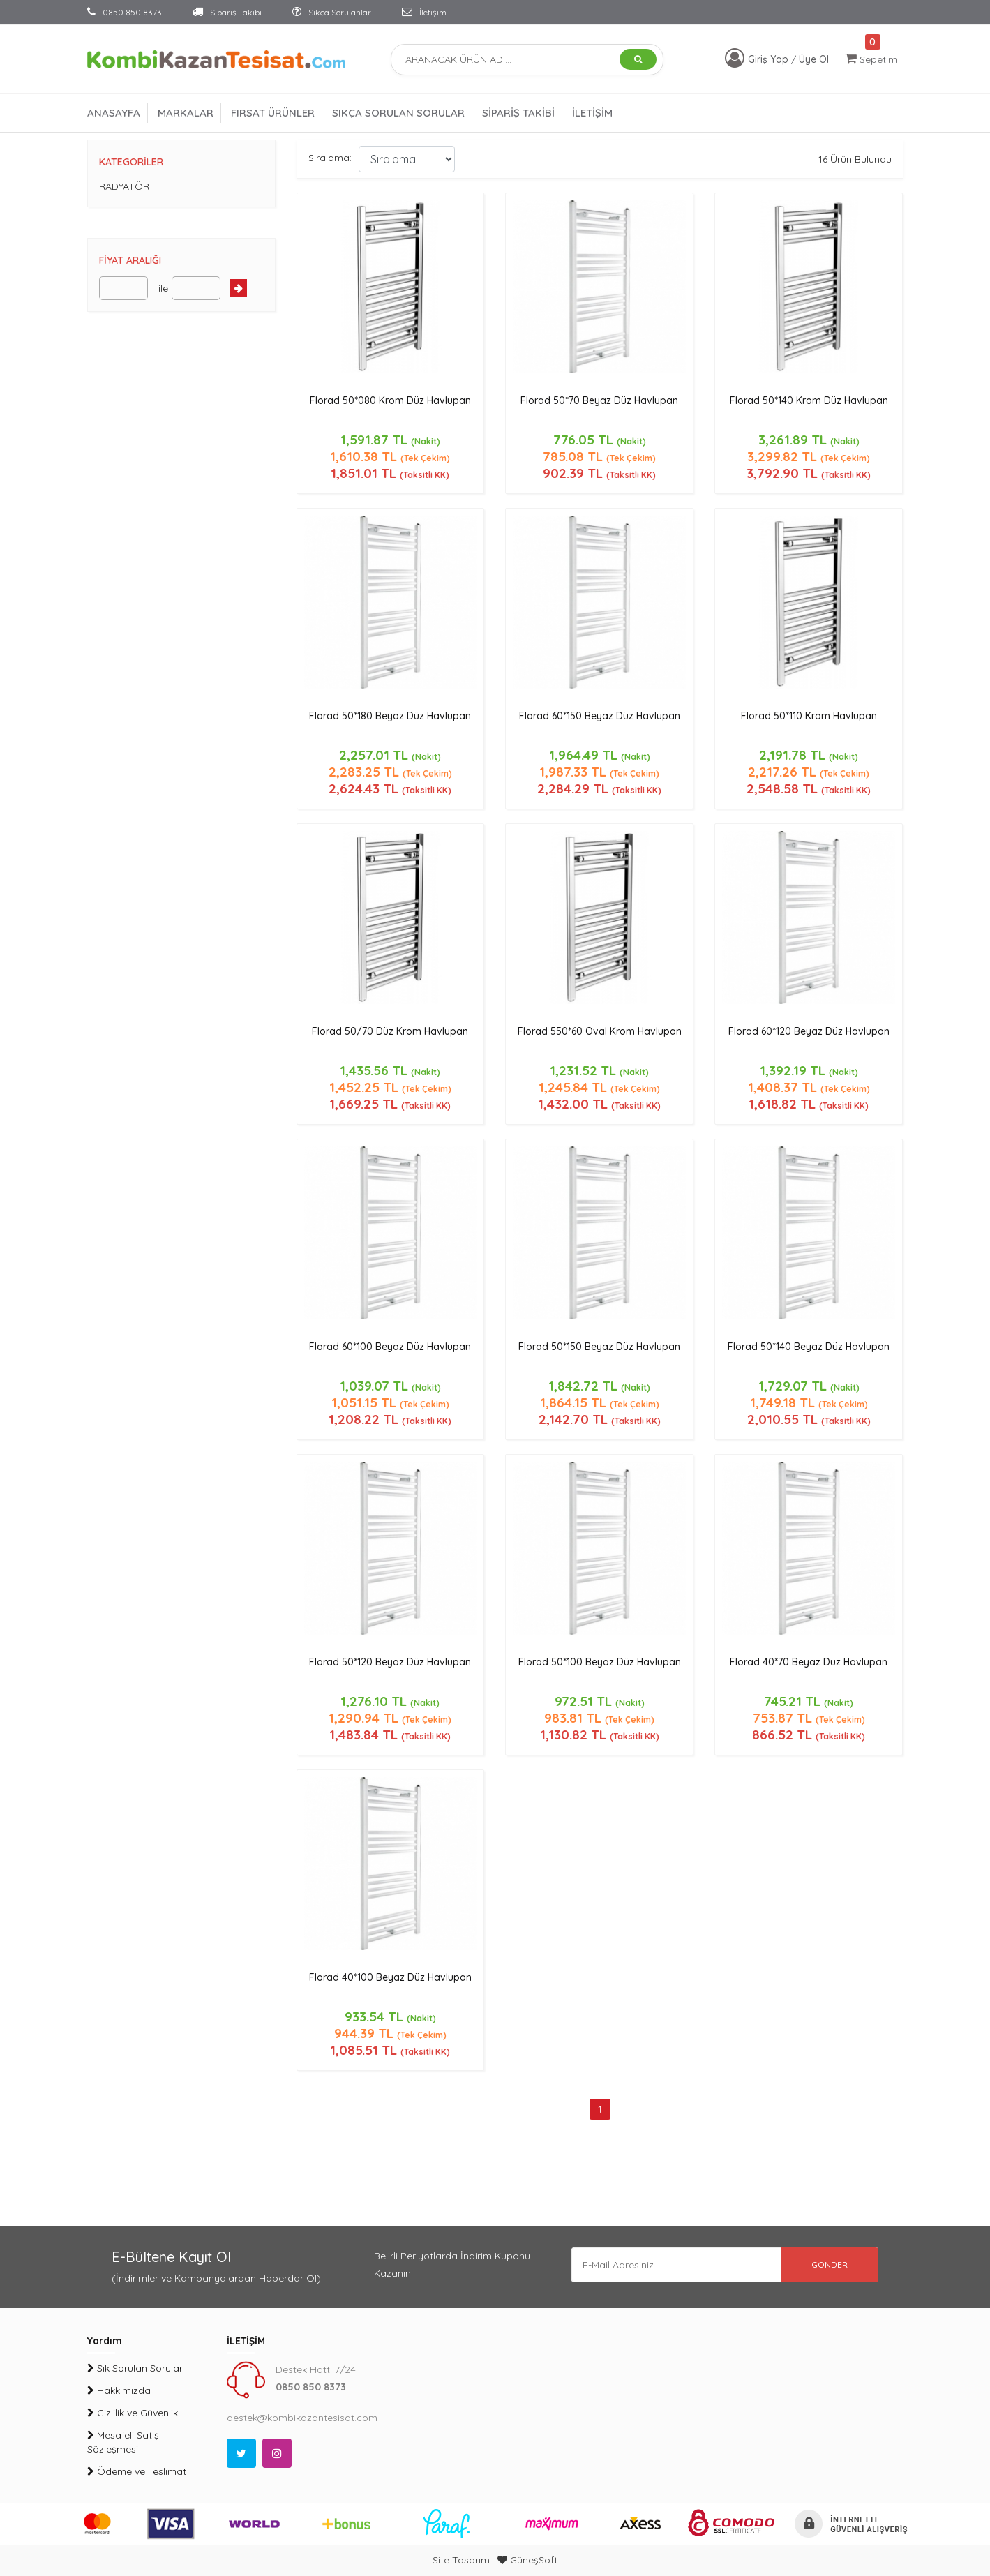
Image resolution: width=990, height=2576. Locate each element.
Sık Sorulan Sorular (135, 2368)
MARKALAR (185, 112)
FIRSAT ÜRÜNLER (273, 112)
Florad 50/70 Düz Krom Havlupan (390, 1031)
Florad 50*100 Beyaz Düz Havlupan (599, 1662)
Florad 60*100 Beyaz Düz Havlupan (390, 1346)
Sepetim (871, 59)
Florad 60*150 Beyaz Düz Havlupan (599, 716)
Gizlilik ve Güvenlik (132, 2412)
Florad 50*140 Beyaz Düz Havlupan (809, 1346)
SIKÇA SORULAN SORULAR (398, 112)
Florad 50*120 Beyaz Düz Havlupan (390, 1662)
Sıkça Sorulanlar (331, 12)
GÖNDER (829, 2264)
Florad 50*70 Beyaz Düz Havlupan (599, 400)
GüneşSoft (527, 2560)
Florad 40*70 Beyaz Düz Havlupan (808, 1662)
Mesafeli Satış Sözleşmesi (123, 2442)
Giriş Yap (769, 59)
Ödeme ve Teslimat (136, 2471)
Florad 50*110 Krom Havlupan (809, 716)
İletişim (424, 12)
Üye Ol (814, 59)
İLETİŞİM (592, 112)
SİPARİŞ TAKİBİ (518, 112)
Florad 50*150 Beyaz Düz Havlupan (599, 1346)
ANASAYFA (113, 112)
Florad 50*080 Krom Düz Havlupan (390, 400)
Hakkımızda (119, 2390)
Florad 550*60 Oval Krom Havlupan (600, 1031)
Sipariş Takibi (227, 12)
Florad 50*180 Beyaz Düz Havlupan (390, 716)
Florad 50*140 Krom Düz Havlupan (809, 400)
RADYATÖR (124, 186)
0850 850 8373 (124, 12)
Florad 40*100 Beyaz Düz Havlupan (390, 1977)
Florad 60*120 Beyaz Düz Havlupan (809, 1031)
